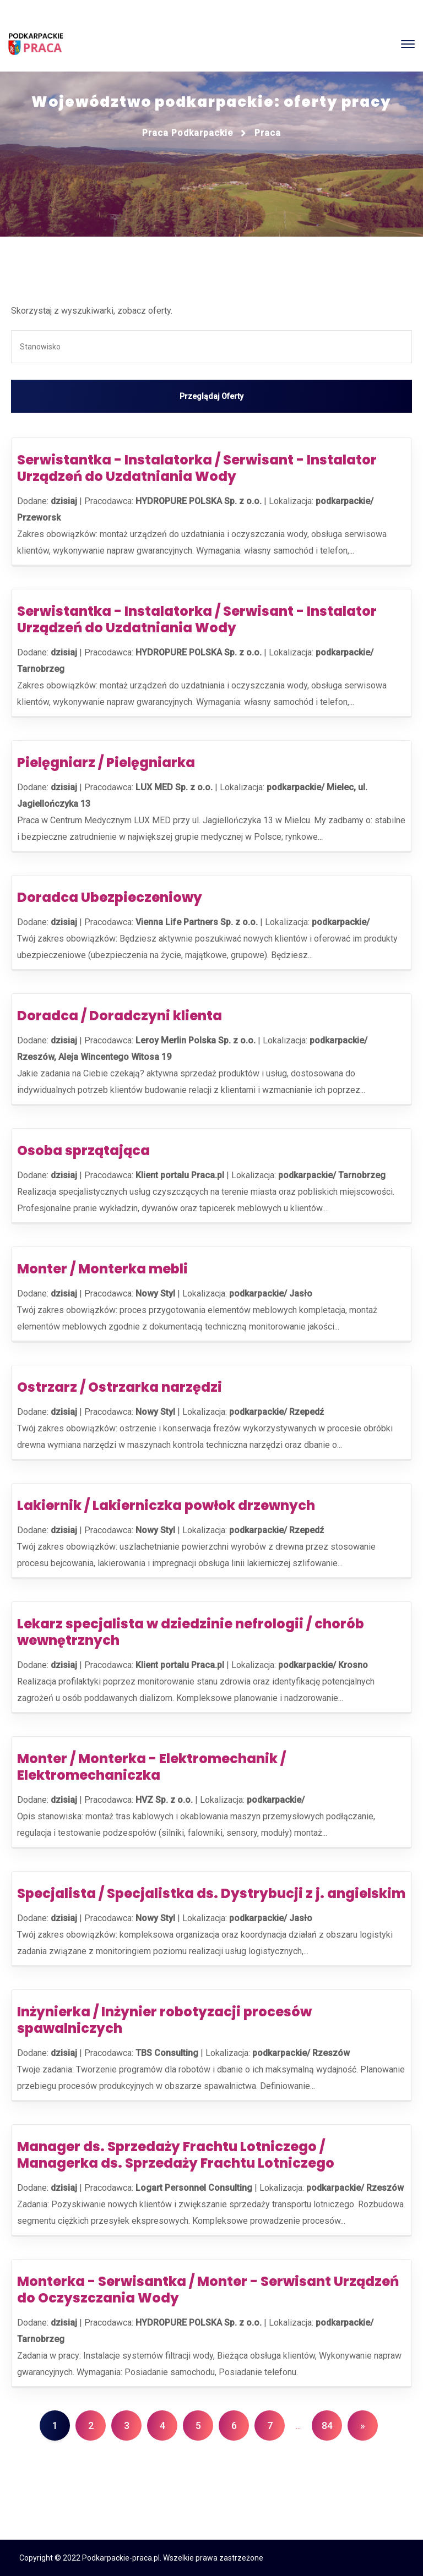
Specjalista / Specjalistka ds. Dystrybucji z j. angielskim (211, 1893)
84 (327, 2425)
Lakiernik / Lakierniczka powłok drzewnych (166, 1505)
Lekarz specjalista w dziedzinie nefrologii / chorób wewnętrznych (190, 1632)
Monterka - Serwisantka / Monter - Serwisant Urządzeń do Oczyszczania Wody (208, 2289)
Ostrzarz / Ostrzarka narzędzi (119, 1387)
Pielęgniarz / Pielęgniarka (106, 762)
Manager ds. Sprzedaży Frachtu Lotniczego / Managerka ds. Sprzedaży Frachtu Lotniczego (175, 2154)
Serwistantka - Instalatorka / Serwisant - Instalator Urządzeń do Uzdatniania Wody (197, 468)
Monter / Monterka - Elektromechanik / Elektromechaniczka (151, 1766)
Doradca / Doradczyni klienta (119, 1016)
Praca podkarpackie (187, 133)
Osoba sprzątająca (83, 1150)
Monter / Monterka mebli (102, 1269)
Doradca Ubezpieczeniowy (109, 897)
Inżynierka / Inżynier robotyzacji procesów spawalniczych (164, 2020)
